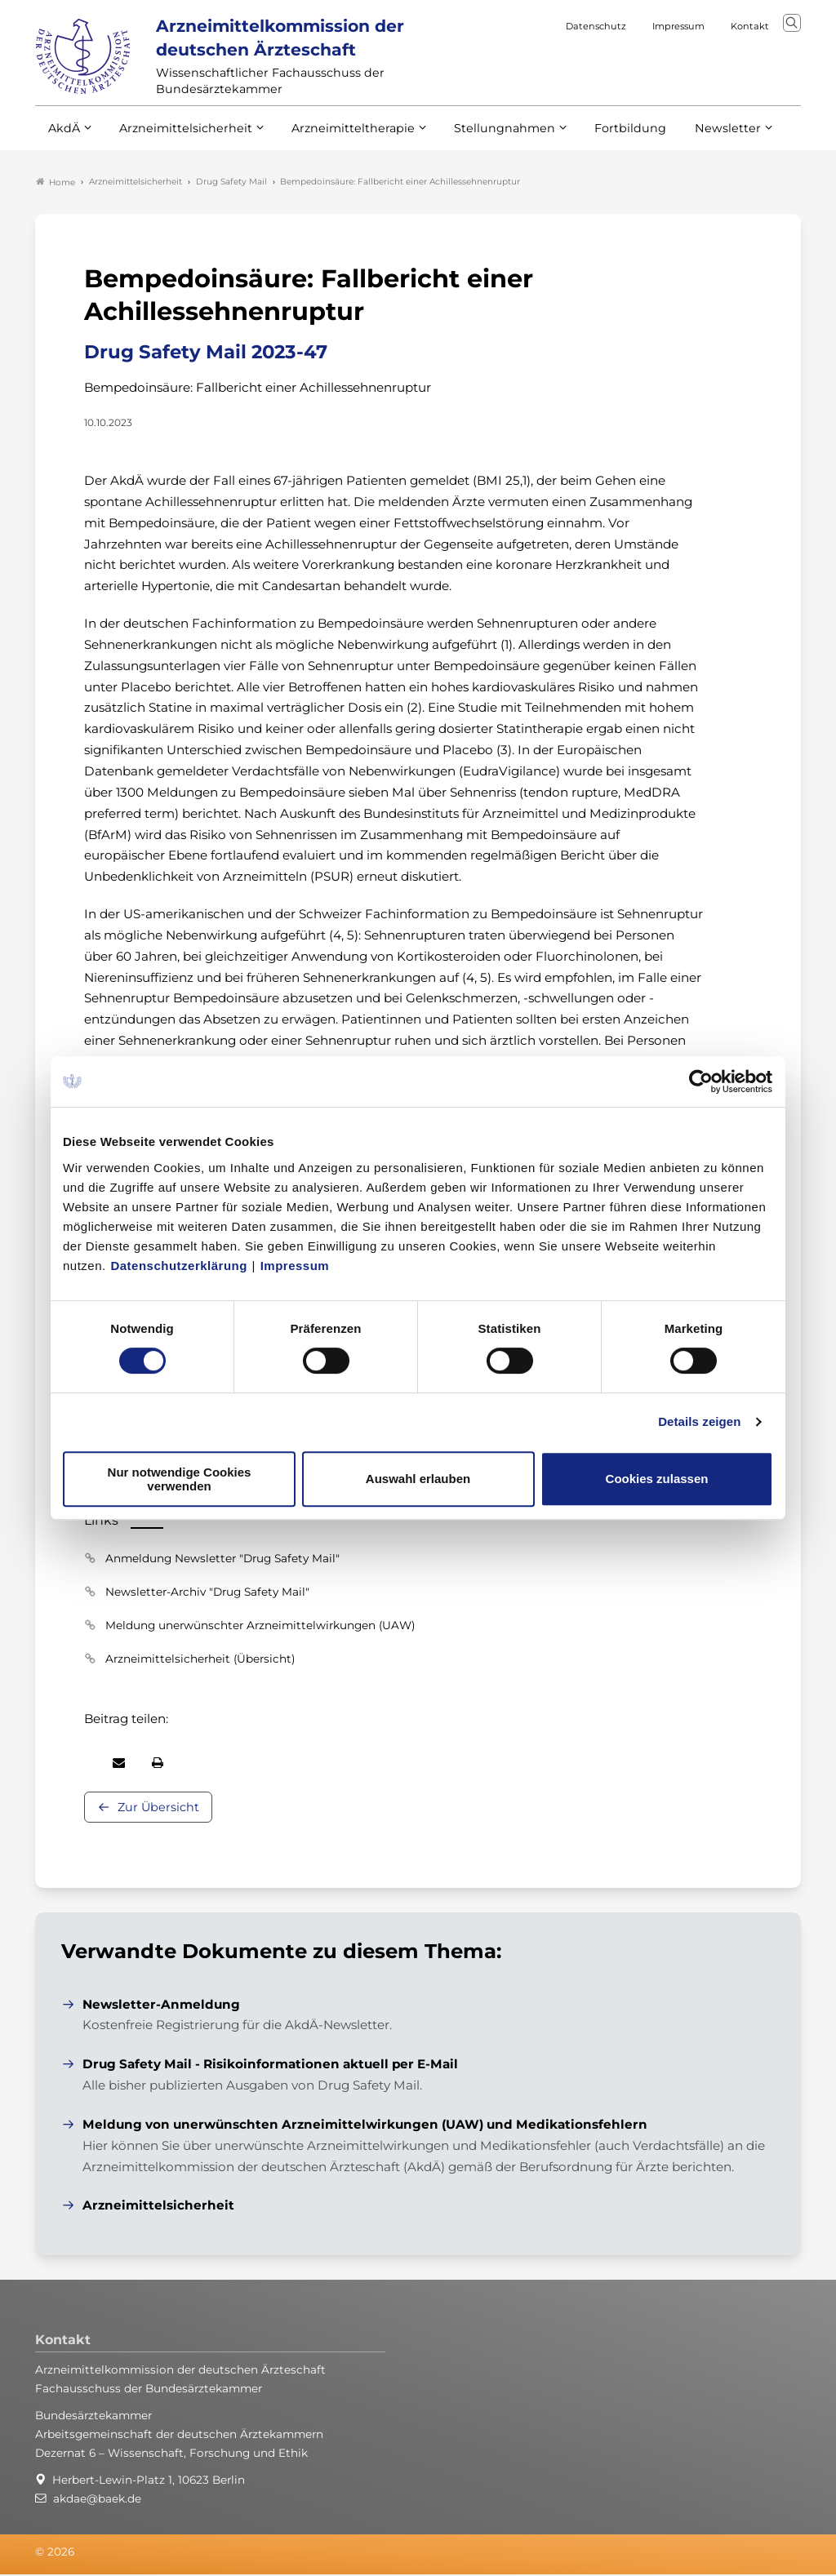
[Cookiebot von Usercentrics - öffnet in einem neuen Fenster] (701, 1081)
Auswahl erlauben (418, 1479)
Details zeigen (699, 1421)
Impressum (295, 1265)
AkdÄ (63, 137)
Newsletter (694, 137)
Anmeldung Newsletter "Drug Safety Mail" (222, 1559)
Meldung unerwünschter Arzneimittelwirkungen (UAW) (260, 1625)
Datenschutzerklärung (178, 1265)
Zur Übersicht (158, 1808)
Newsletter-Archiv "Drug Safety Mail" (207, 1592)
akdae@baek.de (97, 2500)
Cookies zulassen (657, 1479)
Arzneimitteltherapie (339, 137)
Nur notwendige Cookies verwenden (179, 1479)
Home (55, 183)
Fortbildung (601, 137)
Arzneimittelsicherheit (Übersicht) (200, 1659)
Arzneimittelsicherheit (180, 137)
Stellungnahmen (482, 137)
